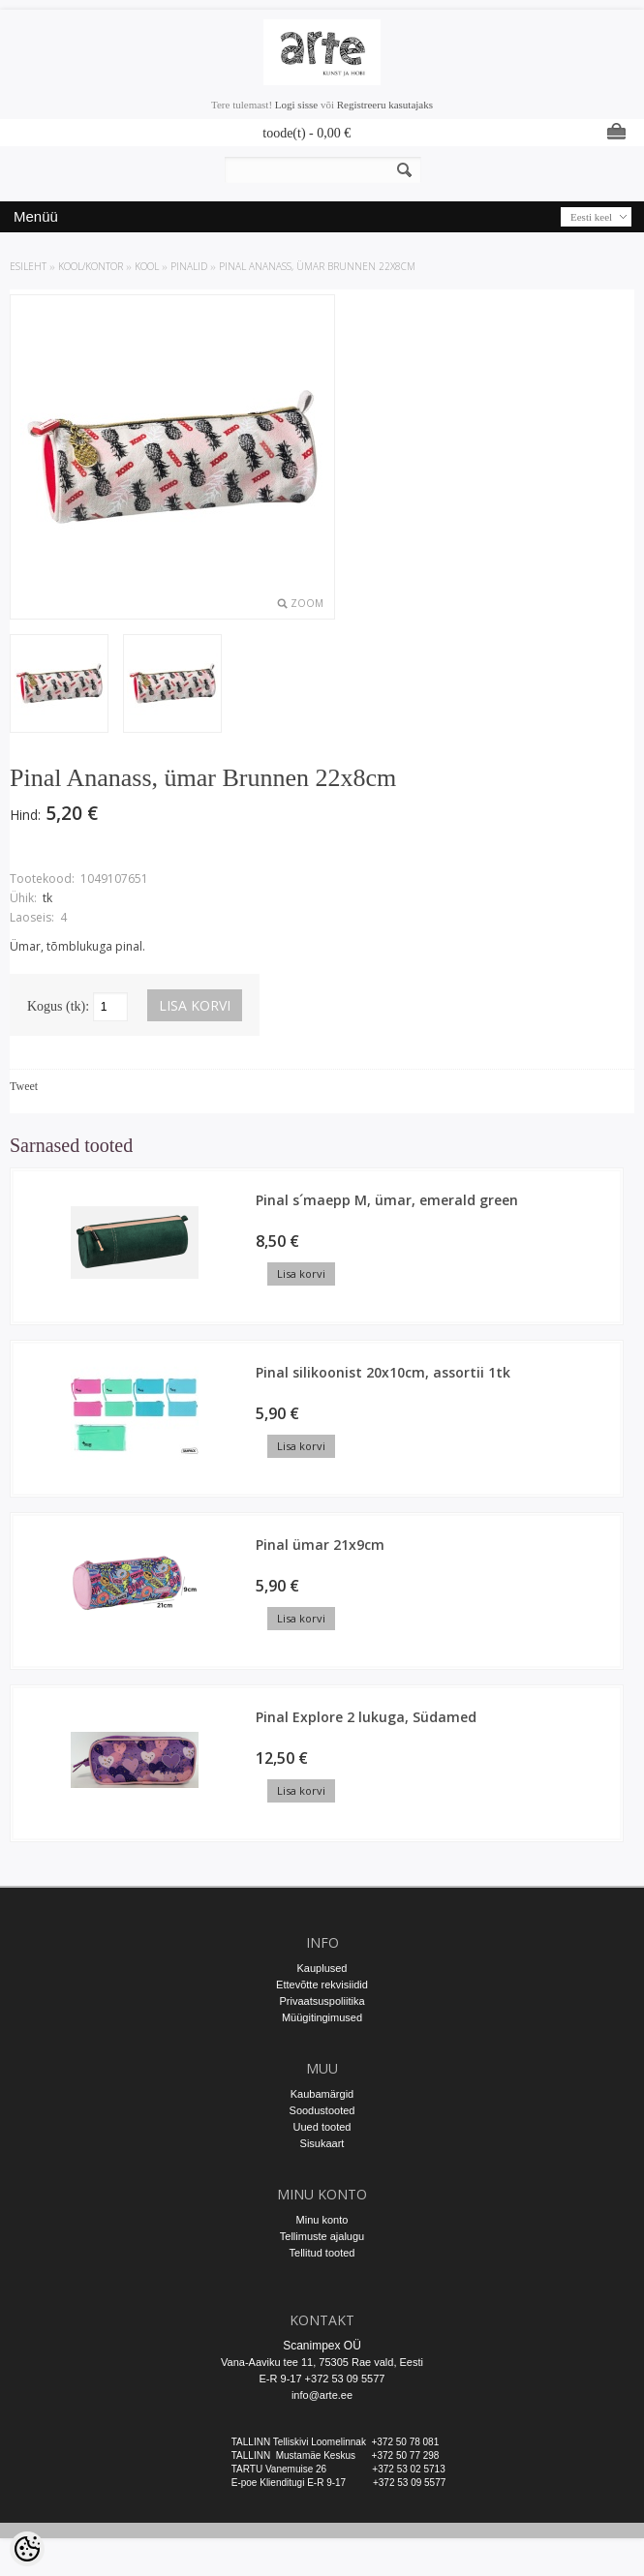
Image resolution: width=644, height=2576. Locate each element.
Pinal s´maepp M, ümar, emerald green (387, 1200)
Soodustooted (322, 2110)
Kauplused (322, 1968)
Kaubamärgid (322, 2094)
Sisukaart (322, 2143)
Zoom (307, 603)
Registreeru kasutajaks (385, 104)
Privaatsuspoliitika (321, 2001)
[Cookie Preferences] (27, 2548)
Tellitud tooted (322, 2252)
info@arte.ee (322, 2395)
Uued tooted (322, 2127)
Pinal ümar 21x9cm (320, 1544)
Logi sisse (296, 104)
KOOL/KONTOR (90, 266)
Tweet (24, 1086)
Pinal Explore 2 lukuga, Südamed (366, 1717)
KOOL (147, 266)
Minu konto (322, 2220)
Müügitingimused (322, 2017)
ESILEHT (28, 266)
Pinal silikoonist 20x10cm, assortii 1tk (383, 1372)
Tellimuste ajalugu (322, 2236)
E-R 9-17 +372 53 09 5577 (322, 2378)
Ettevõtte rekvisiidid (322, 1984)
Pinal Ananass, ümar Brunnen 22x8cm (317, 266)
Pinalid (188, 266)
